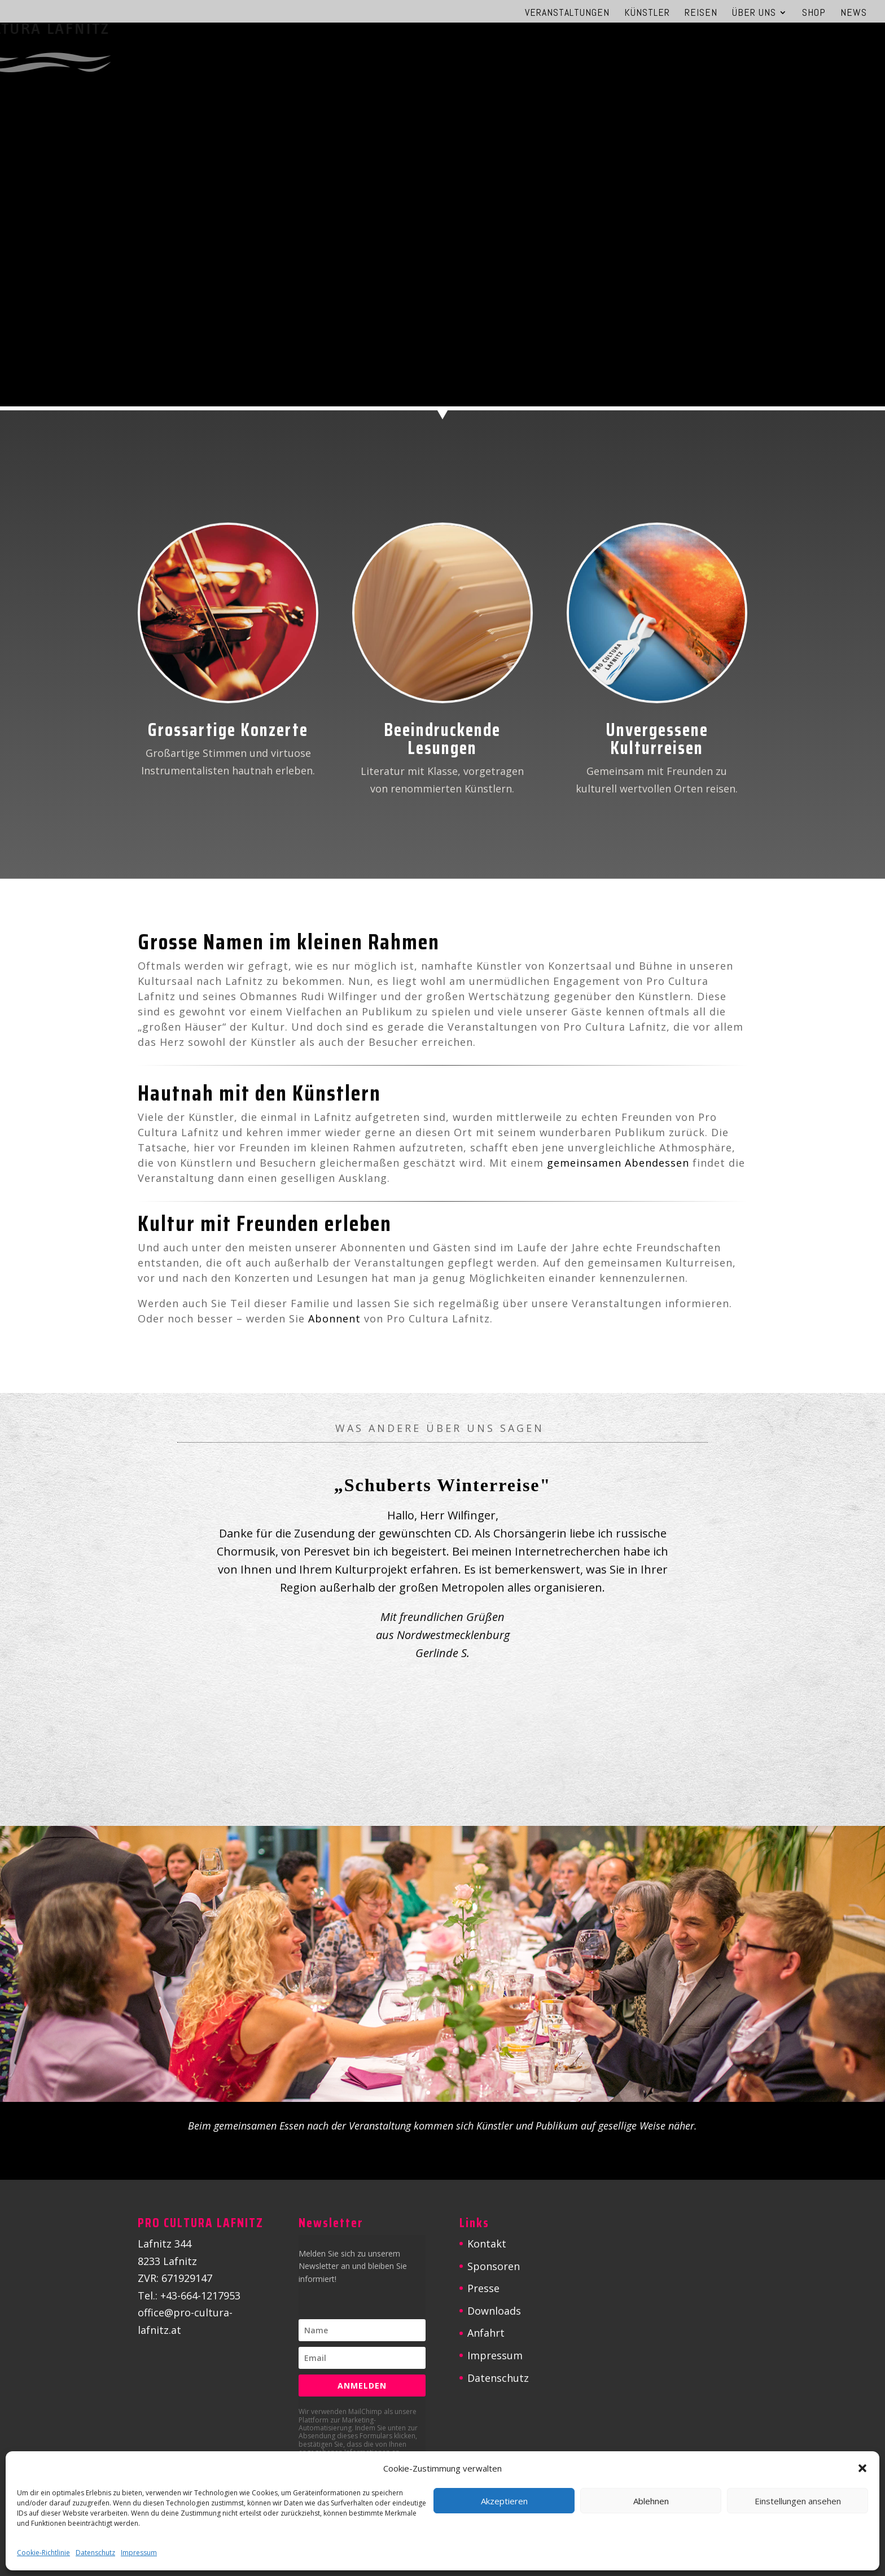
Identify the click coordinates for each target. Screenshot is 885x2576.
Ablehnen (651, 2501)
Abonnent (334, 1318)
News (853, 13)
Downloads (494, 2310)
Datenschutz (95, 2552)
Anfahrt (486, 2333)
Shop (814, 13)
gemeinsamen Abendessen (618, 1162)
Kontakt (486, 2243)
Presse (483, 2288)
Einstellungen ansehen (798, 2501)
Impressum (139, 2552)
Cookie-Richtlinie (43, 2552)
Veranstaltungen (567, 13)
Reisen (701, 13)
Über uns (754, 13)
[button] (862, 2468)
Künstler (647, 13)
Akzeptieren (504, 2501)
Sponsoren (493, 2266)
